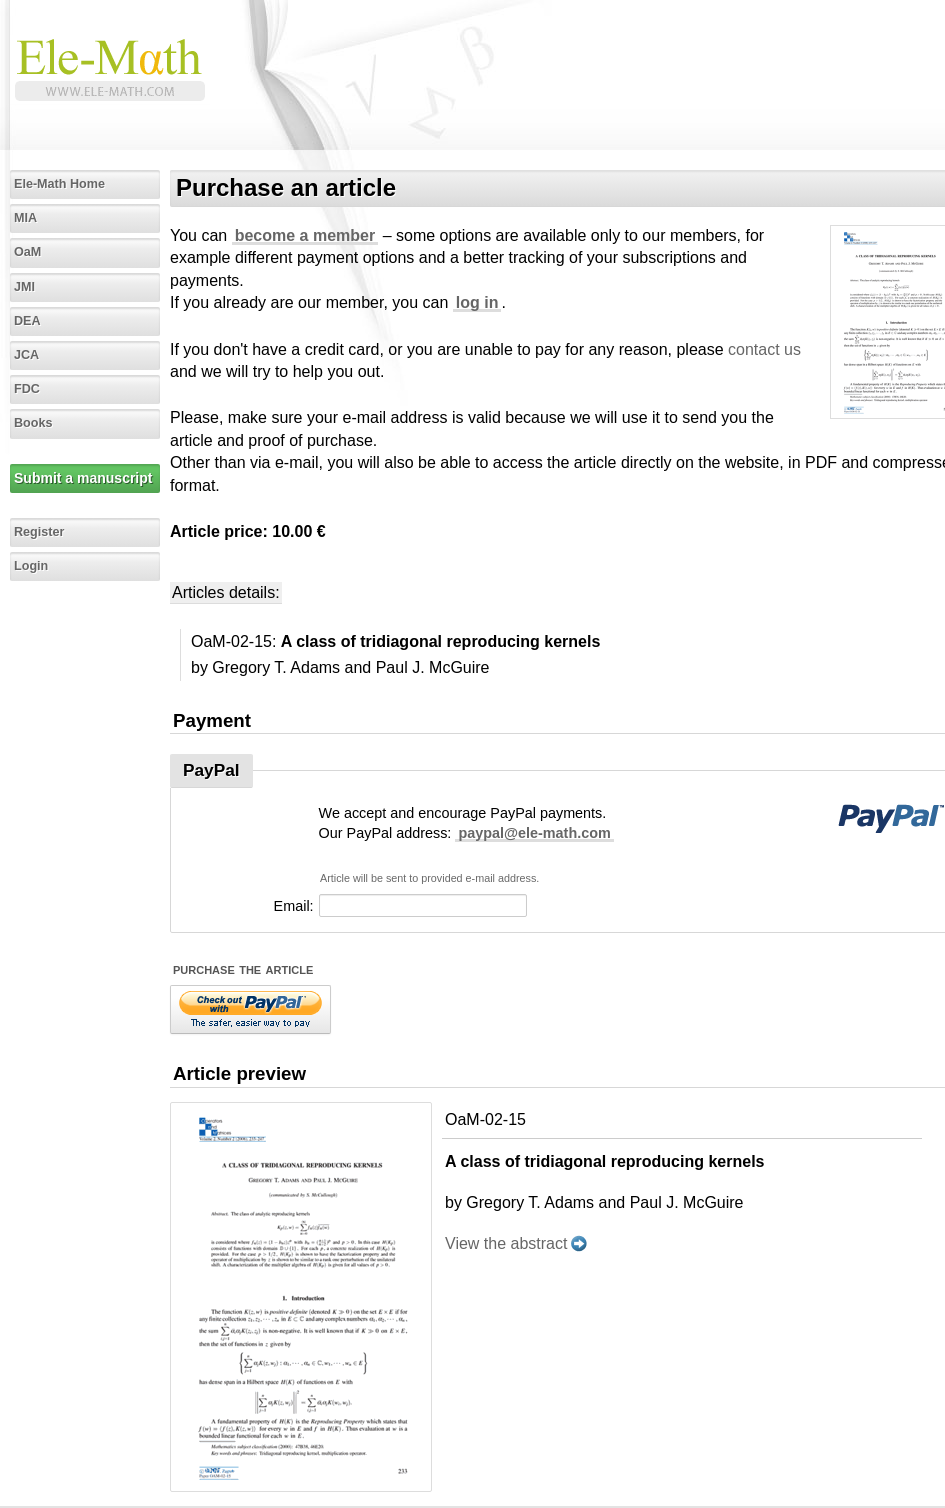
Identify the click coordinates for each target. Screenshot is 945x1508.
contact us (764, 349)
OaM (27, 252)
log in (477, 302)
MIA (25, 218)
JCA (26, 355)
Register (39, 532)
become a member (305, 235)
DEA (27, 321)
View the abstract (506, 1243)
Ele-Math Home (59, 184)
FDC (27, 389)
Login (31, 566)
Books (33, 423)
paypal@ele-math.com (534, 833)
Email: (294, 906)
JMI (24, 287)
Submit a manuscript (83, 478)
